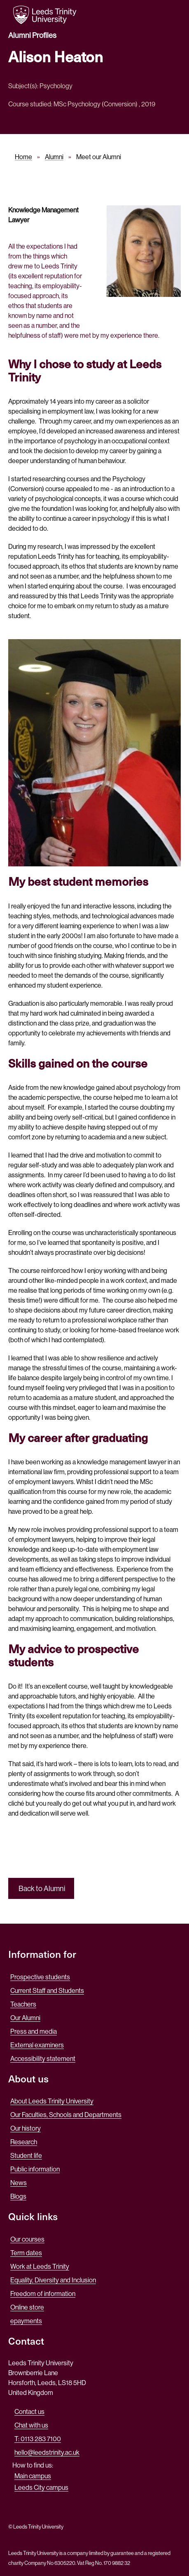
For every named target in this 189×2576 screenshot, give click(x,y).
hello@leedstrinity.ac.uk (46, 2452)
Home (23, 157)
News (18, 2183)
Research (23, 2142)
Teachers (23, 2004)
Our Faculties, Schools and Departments (65, 2115)
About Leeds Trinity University (51, 2101)
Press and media (33, 2031)
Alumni (54, 157)
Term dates (26, 2253)
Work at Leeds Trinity (39, 2266)
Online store (27, 2307)
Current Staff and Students (47, 1991)
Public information (35, 2169)
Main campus (32, 2476)
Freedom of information (42, 2294)
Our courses (27, 2239)
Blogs (18, 2196)
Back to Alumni (41, 1888)
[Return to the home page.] (45, 14)
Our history (25, 2128)
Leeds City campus (41, 2487)
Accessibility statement (42, 2059)
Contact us (29, 2412)
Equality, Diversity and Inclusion (53, 2280)
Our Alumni (25, 2018)
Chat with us (31, 2425)
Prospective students (40, 1977)
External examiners (37, 2045)
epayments (26, 2321)
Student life (26, 2156)
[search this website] (145, 14)
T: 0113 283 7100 (37, 2439)
